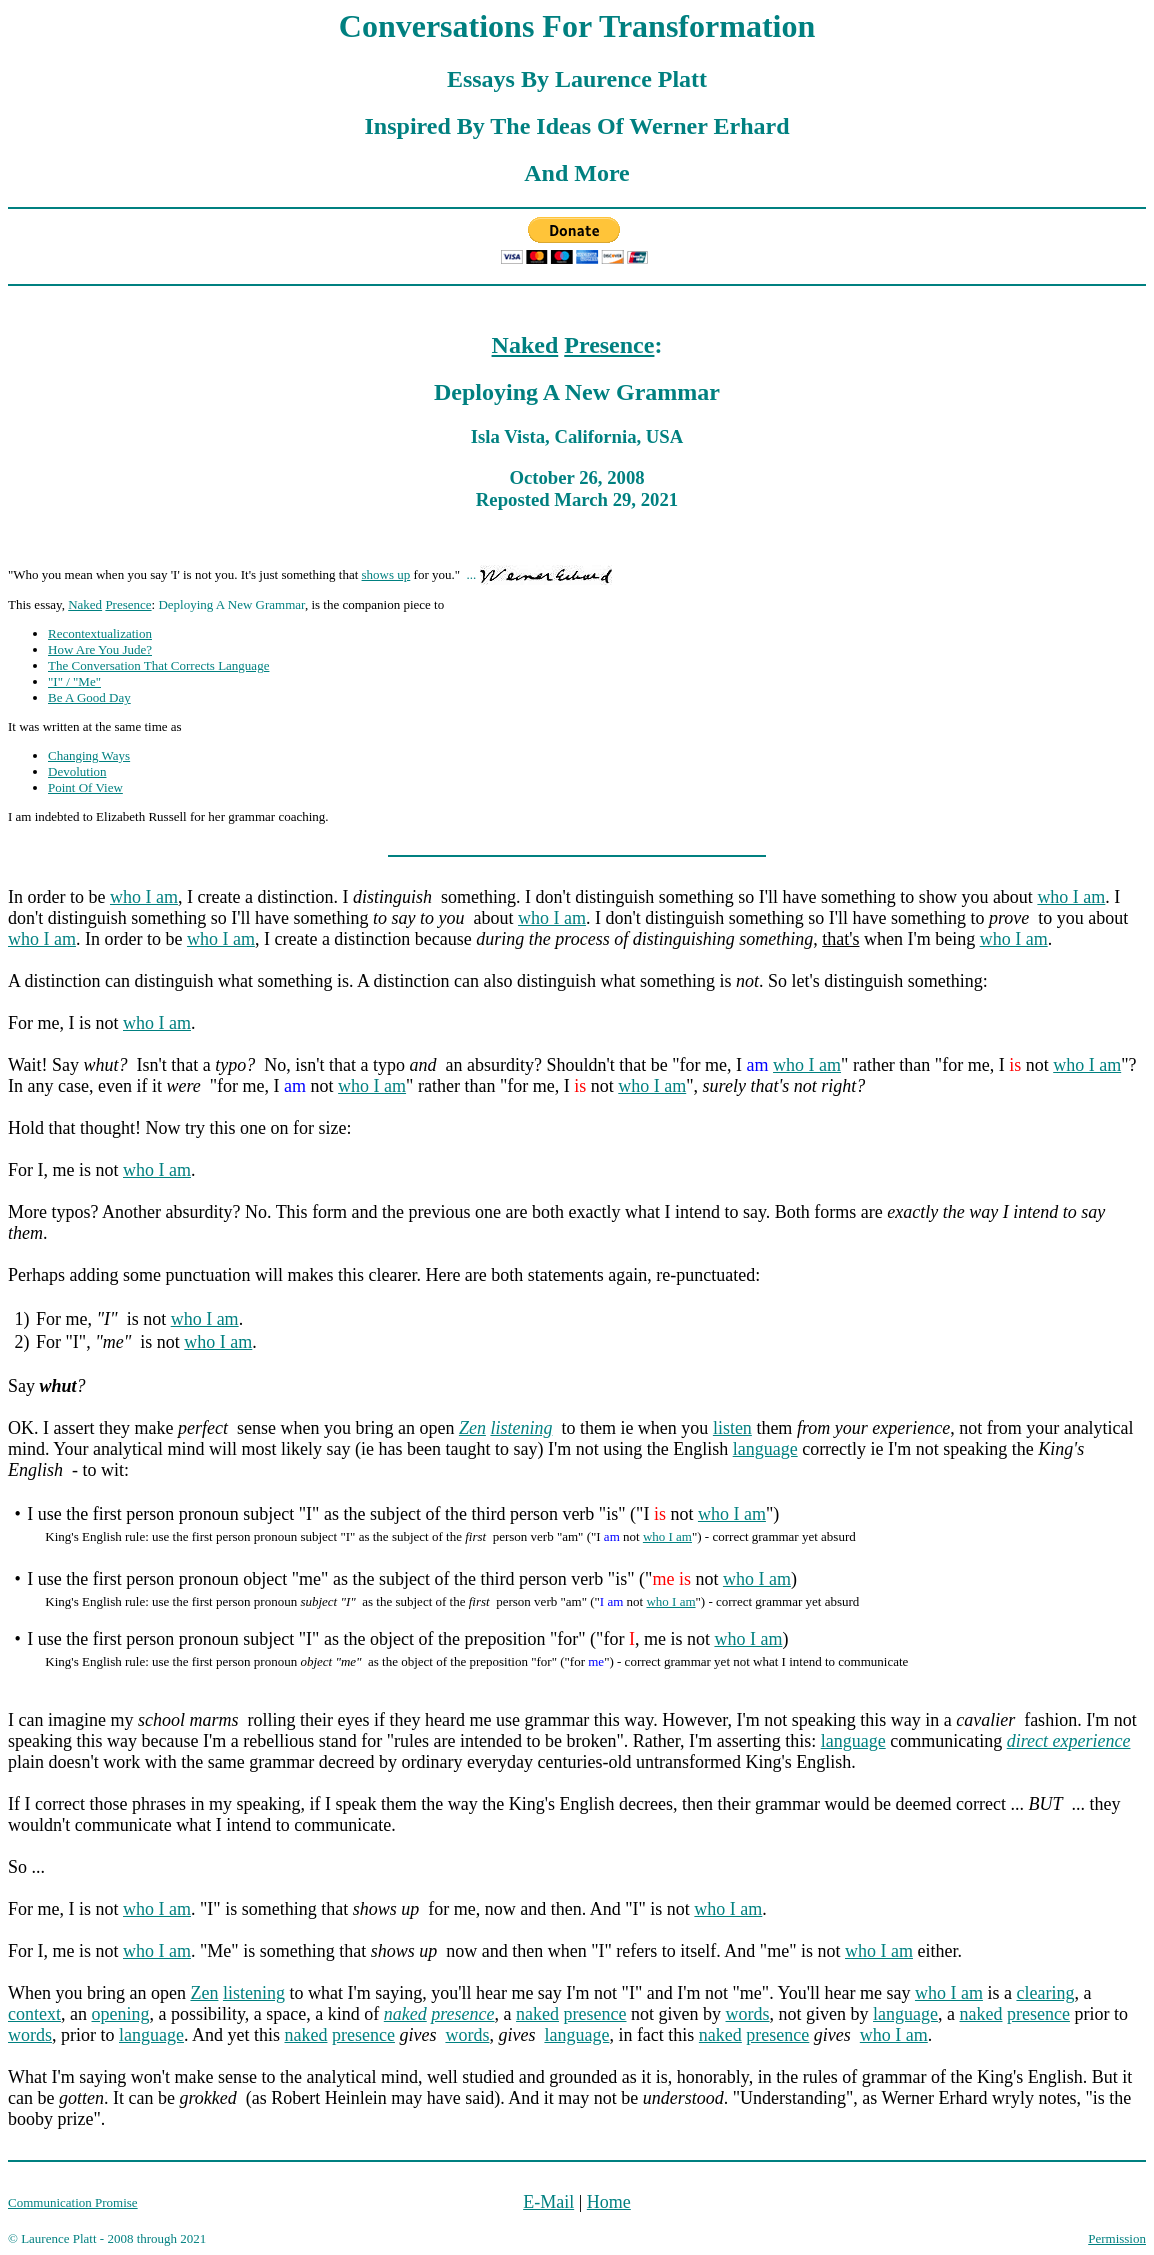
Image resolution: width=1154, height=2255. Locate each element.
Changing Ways (89, 755)
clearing (1045, 1993)
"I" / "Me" (74, 681)
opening (120, 2014)
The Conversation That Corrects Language (158, 665)
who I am (144, 897)
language (765, 1449)
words (748, 2014)
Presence (609, 345)
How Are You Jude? (100, 649)
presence (462, 2014)
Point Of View (85, 787)
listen (732, 1428)
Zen (472, 1428)
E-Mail (548, 2202)
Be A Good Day (89, 697)
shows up (386, 574)
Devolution (77, 771)
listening (521, 1428)
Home (609, 2202)
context (34, 2014)
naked (405, 2014)
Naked (525, 345)
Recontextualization (100, 633)
